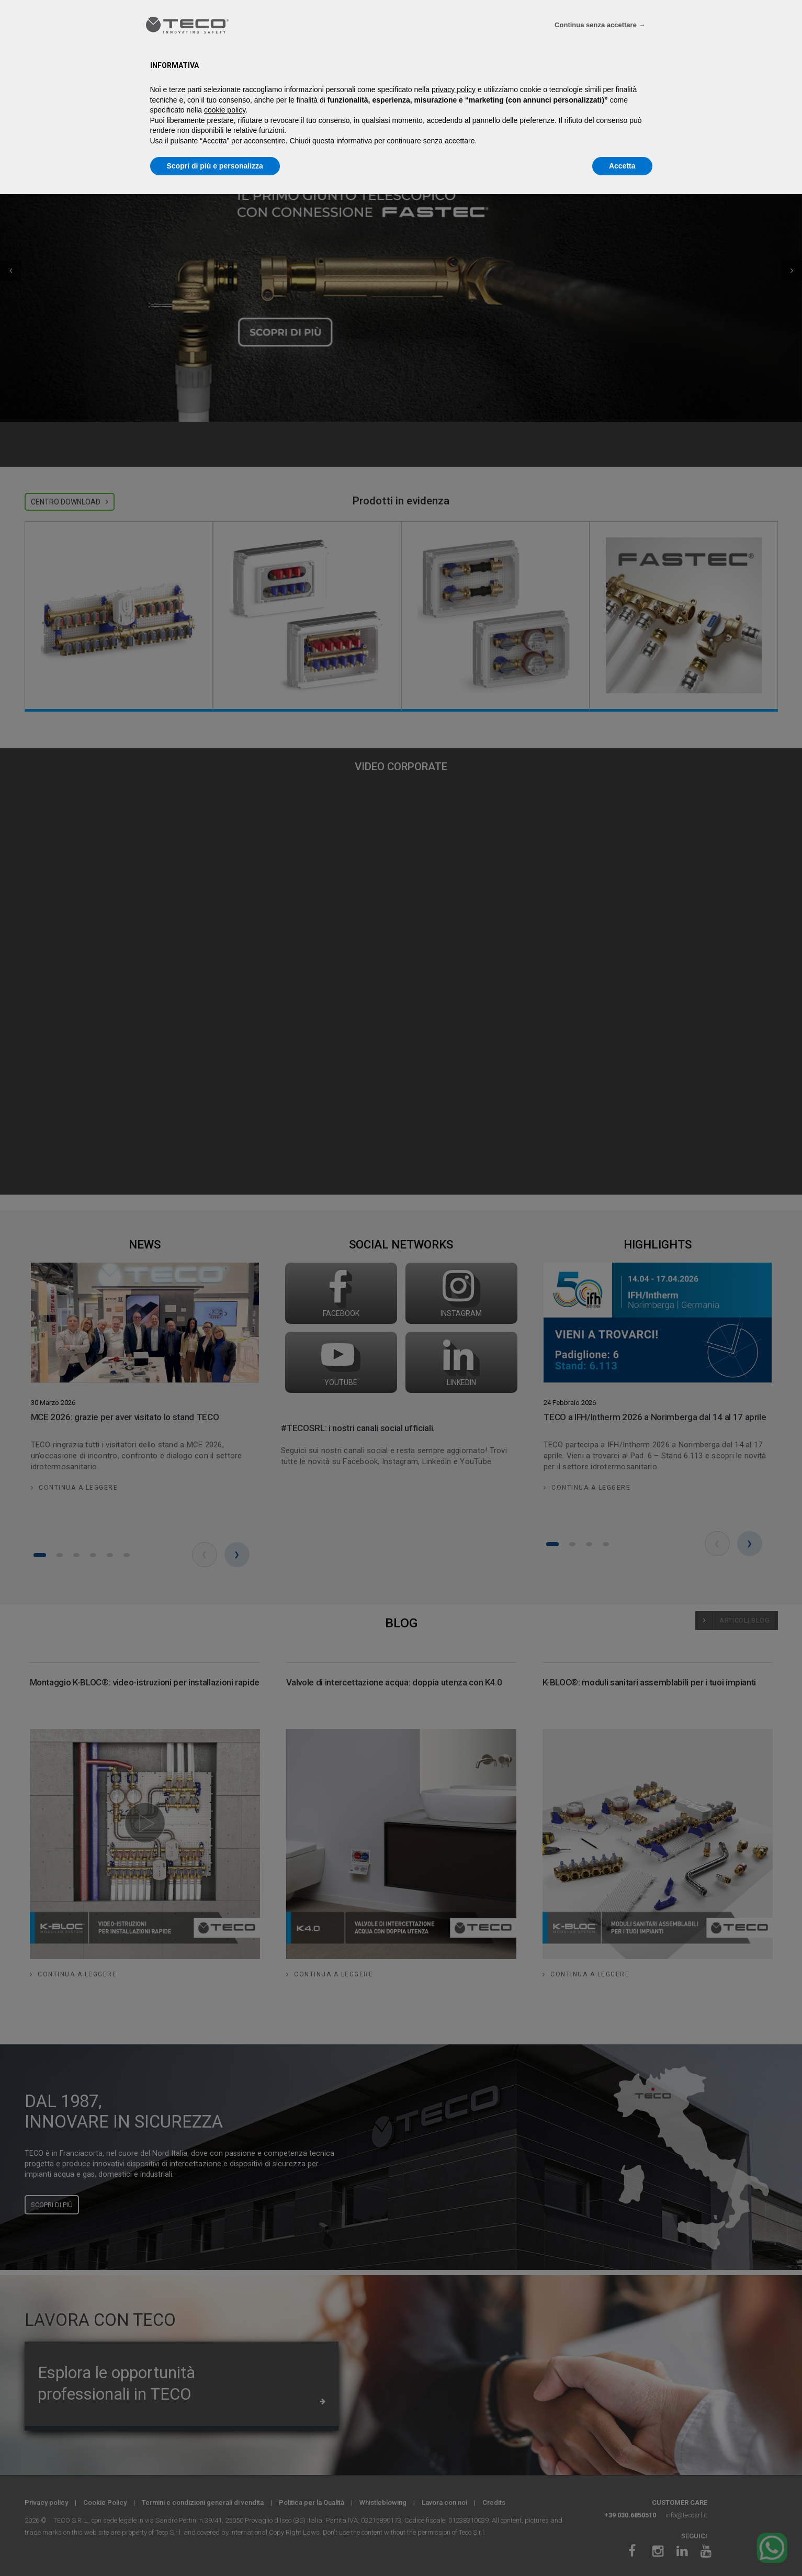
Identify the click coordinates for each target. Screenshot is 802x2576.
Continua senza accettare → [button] (600, 25)
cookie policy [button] (224, 110)
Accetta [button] (622, 166)
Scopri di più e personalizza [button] (215, 166)
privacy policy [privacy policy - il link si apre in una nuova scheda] (454, 89)
